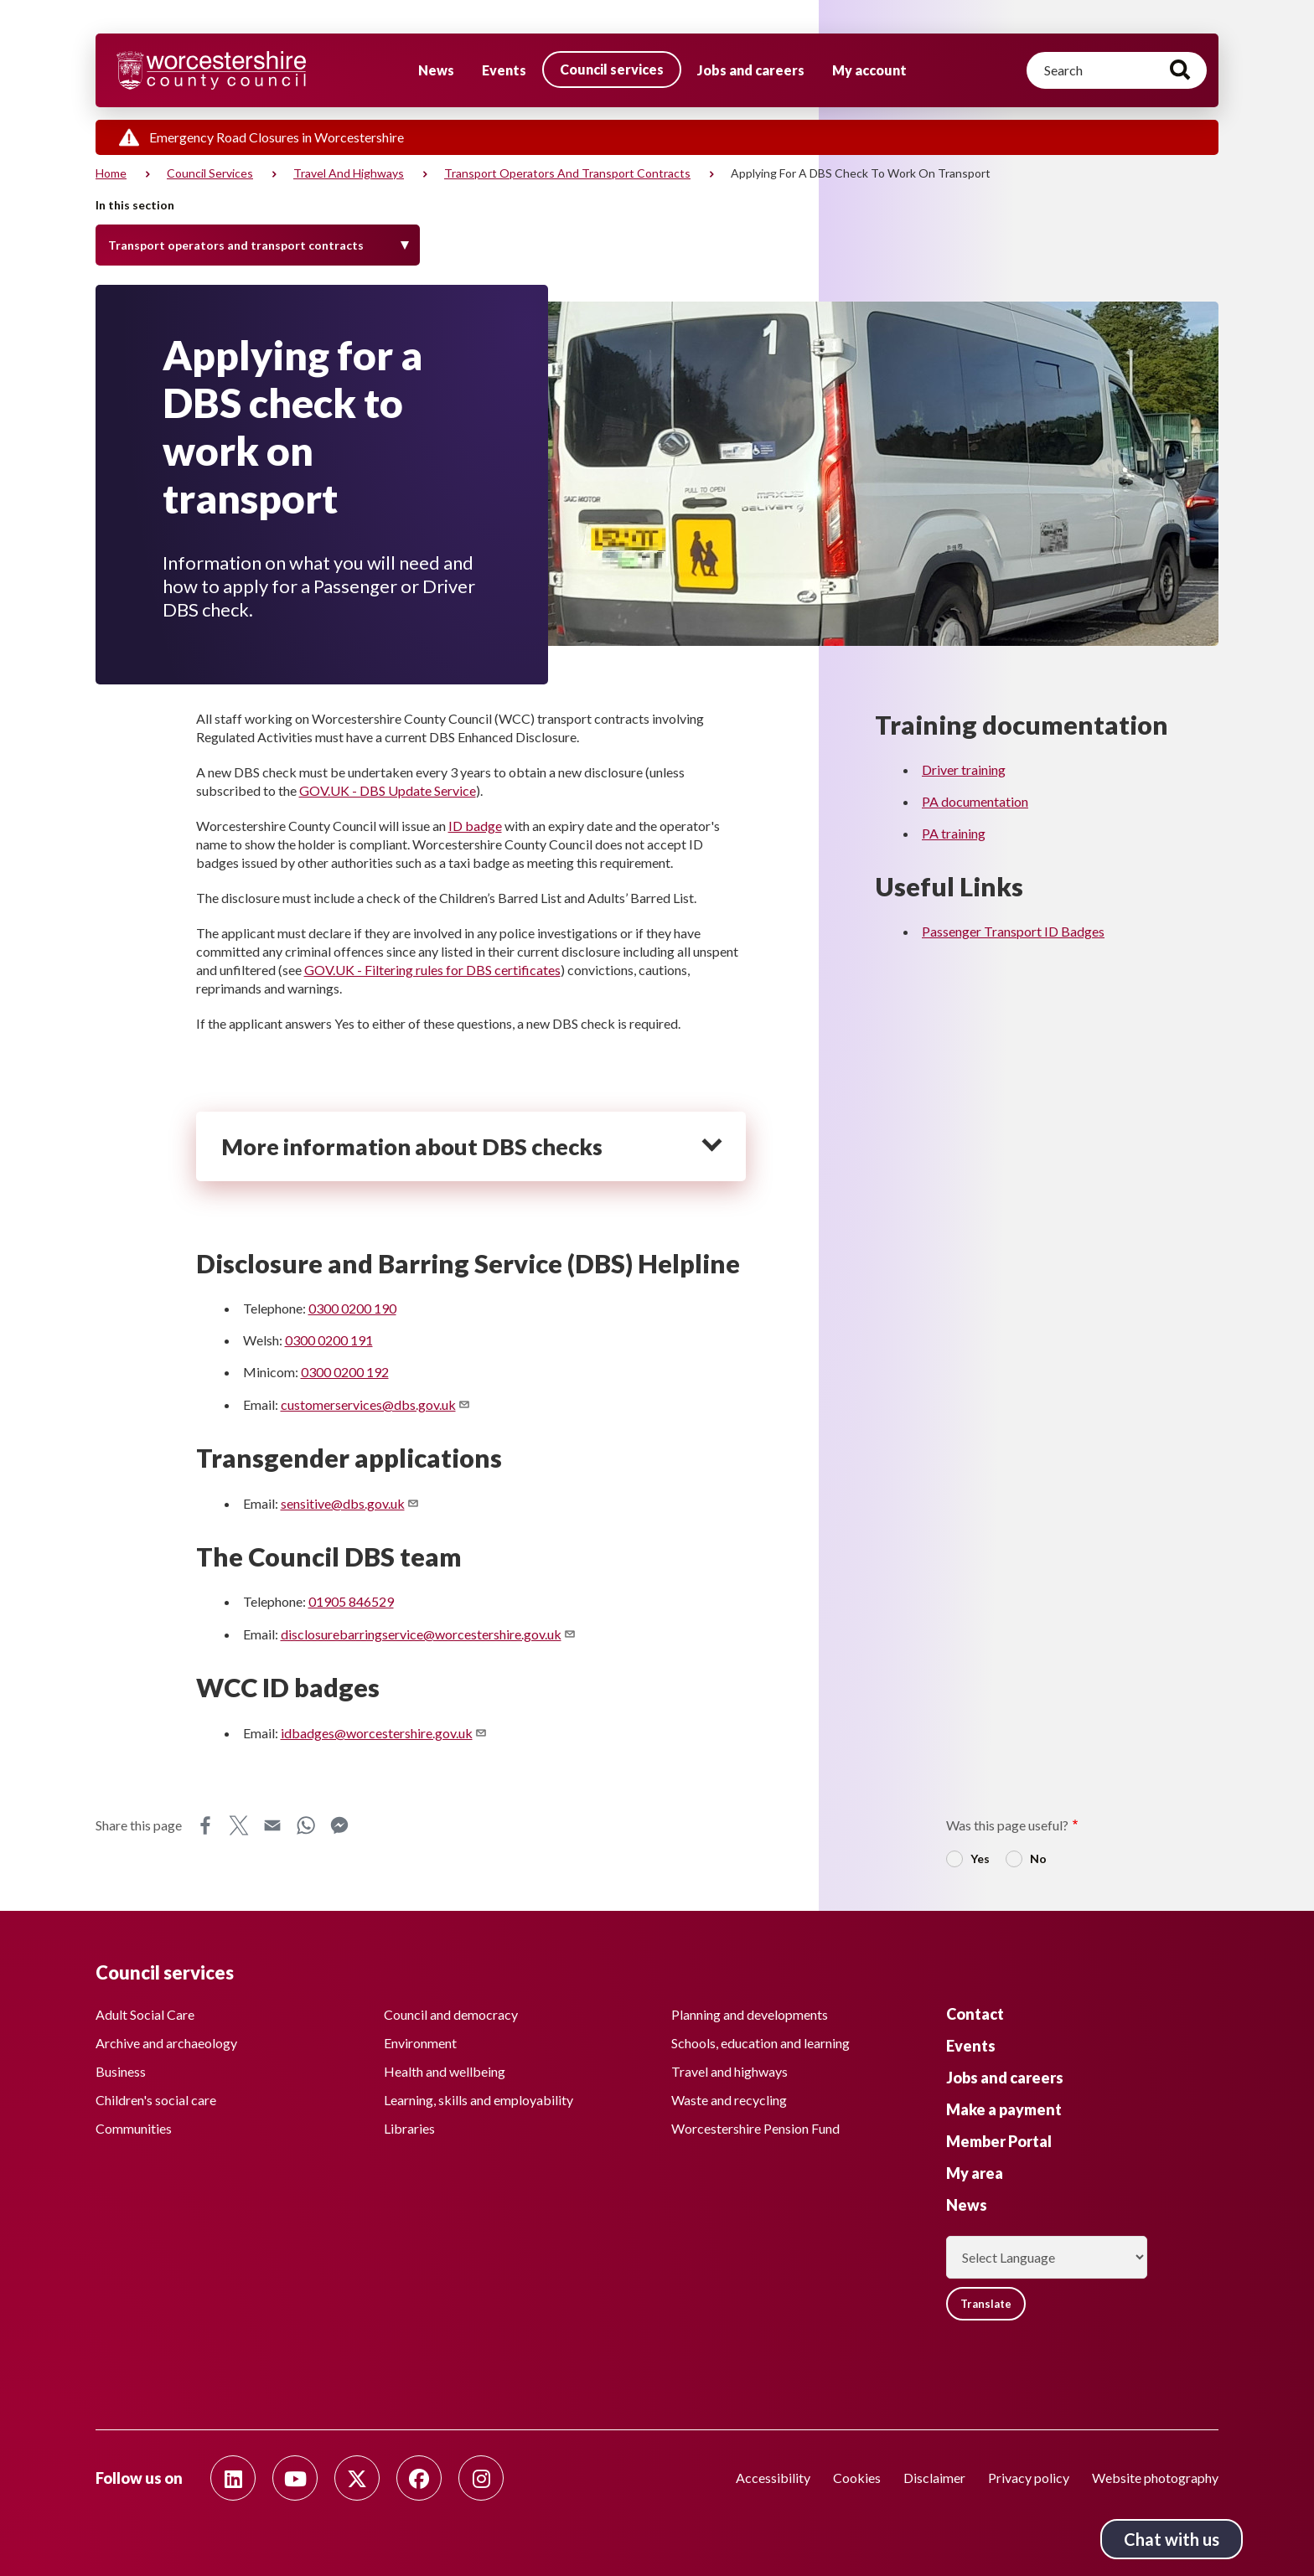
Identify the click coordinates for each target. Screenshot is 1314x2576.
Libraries (409, 2123)
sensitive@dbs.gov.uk (350, 1503)
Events (504, 70)
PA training (954, 833)
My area (974, 2168)
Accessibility (773, 2478)
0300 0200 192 (345, 1372)
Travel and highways (348, 173)
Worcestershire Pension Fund (755, 2123)
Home (111, 173)
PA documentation (975, 801)
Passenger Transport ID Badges (1013, 931)
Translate (992, 2301)
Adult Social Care (145, 2009)
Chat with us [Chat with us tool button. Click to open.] (1171, 2539)
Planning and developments (749, 2009)
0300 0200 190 (352, 1308)
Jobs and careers (750, 70)
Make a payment (1004, 2104)
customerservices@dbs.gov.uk (376, 1404)
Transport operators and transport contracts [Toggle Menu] (236, 245)
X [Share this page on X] (238, 1825)
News (436, 70)
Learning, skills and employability (478, 2095)
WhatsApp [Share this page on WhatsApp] (305, 1825)
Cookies (857, 2478)
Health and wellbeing (444, 2066)
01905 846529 (351, 1601)
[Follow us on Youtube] (295, 2478)
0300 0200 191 (329, 1340)
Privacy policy (1028, 2478)
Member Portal (999, 2136)
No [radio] (1038, 1858)
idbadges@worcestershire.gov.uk (384, 1733)
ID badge (475, 826)
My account (869, 70)
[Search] (1117, 70)
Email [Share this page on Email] (272, 1825)
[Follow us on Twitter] (357, 2478)
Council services (612, 69)
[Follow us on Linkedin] (233, 2478)
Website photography (1155, 2478)
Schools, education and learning (760, 2038)
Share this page (139, 1825)
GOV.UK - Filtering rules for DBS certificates (432, 970)
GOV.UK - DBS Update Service (387, 790)
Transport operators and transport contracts (567, 173)
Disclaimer (934, 2478)
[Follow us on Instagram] (481, 2478)
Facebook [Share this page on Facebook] (205, 1825)
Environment (420, 2038)
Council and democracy (451, 2009)
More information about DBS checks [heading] (412, 1146)
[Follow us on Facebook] (419, 2478)
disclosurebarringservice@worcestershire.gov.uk (429, 1634)
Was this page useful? (1007, 1825)
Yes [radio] (980, 1858)
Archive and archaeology (166, 2038)
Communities (134, 2123)
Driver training (964, 769)
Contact (975, 2009)
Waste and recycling (729, 2095)
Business (121, 2066)
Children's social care (156, 2095)
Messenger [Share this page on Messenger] (339, 1825)
